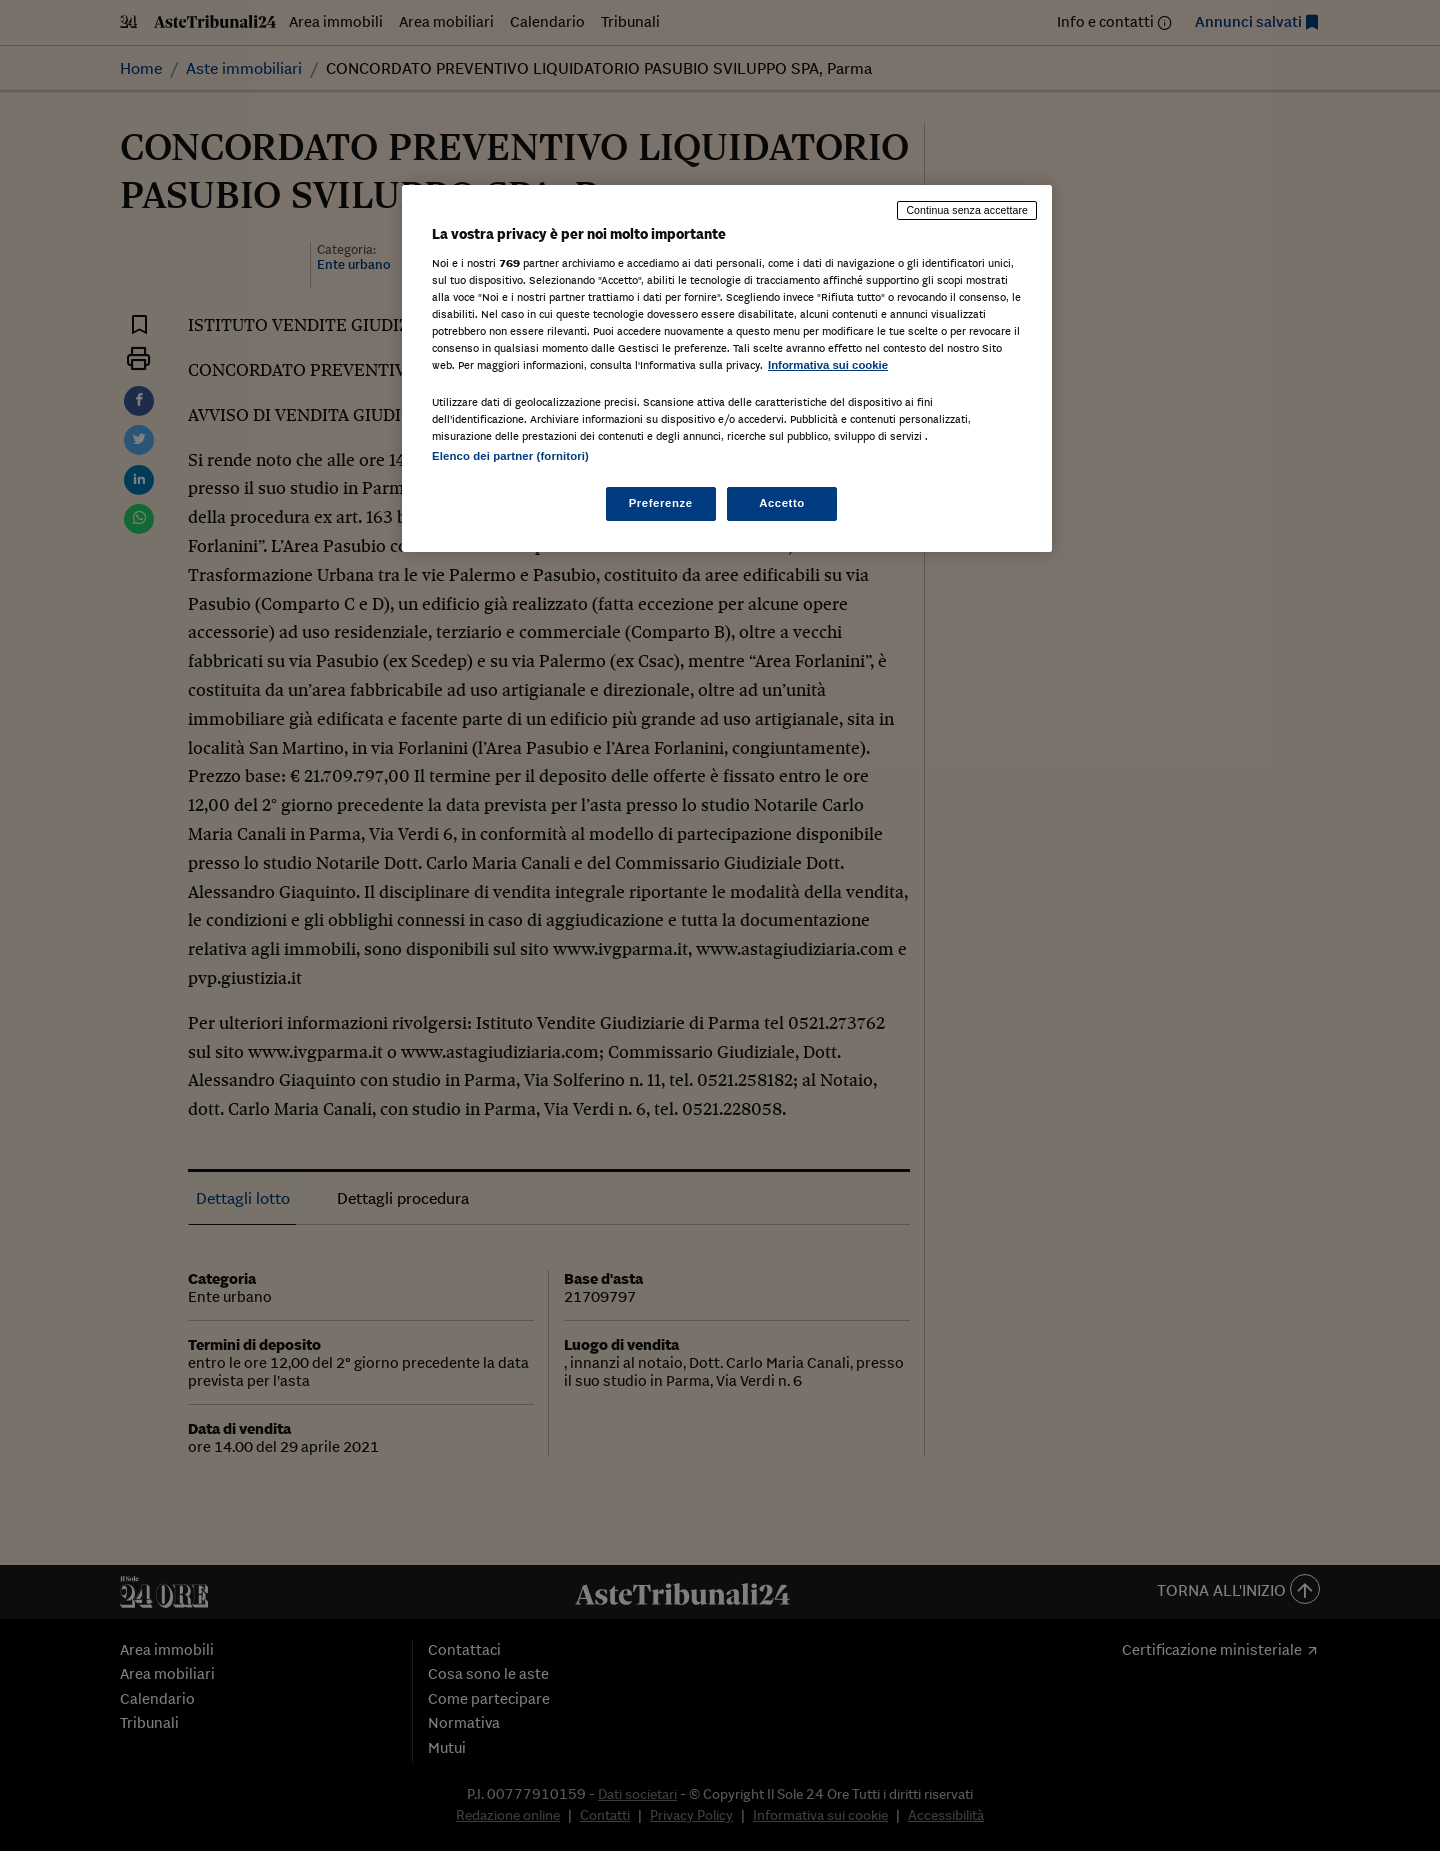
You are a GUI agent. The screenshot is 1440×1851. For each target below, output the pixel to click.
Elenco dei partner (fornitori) (510, 456)
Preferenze (661, 503)
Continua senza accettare (967, 210)
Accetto (782, 503)
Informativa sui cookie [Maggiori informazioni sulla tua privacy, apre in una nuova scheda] (828, 365)
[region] (727, 368)
